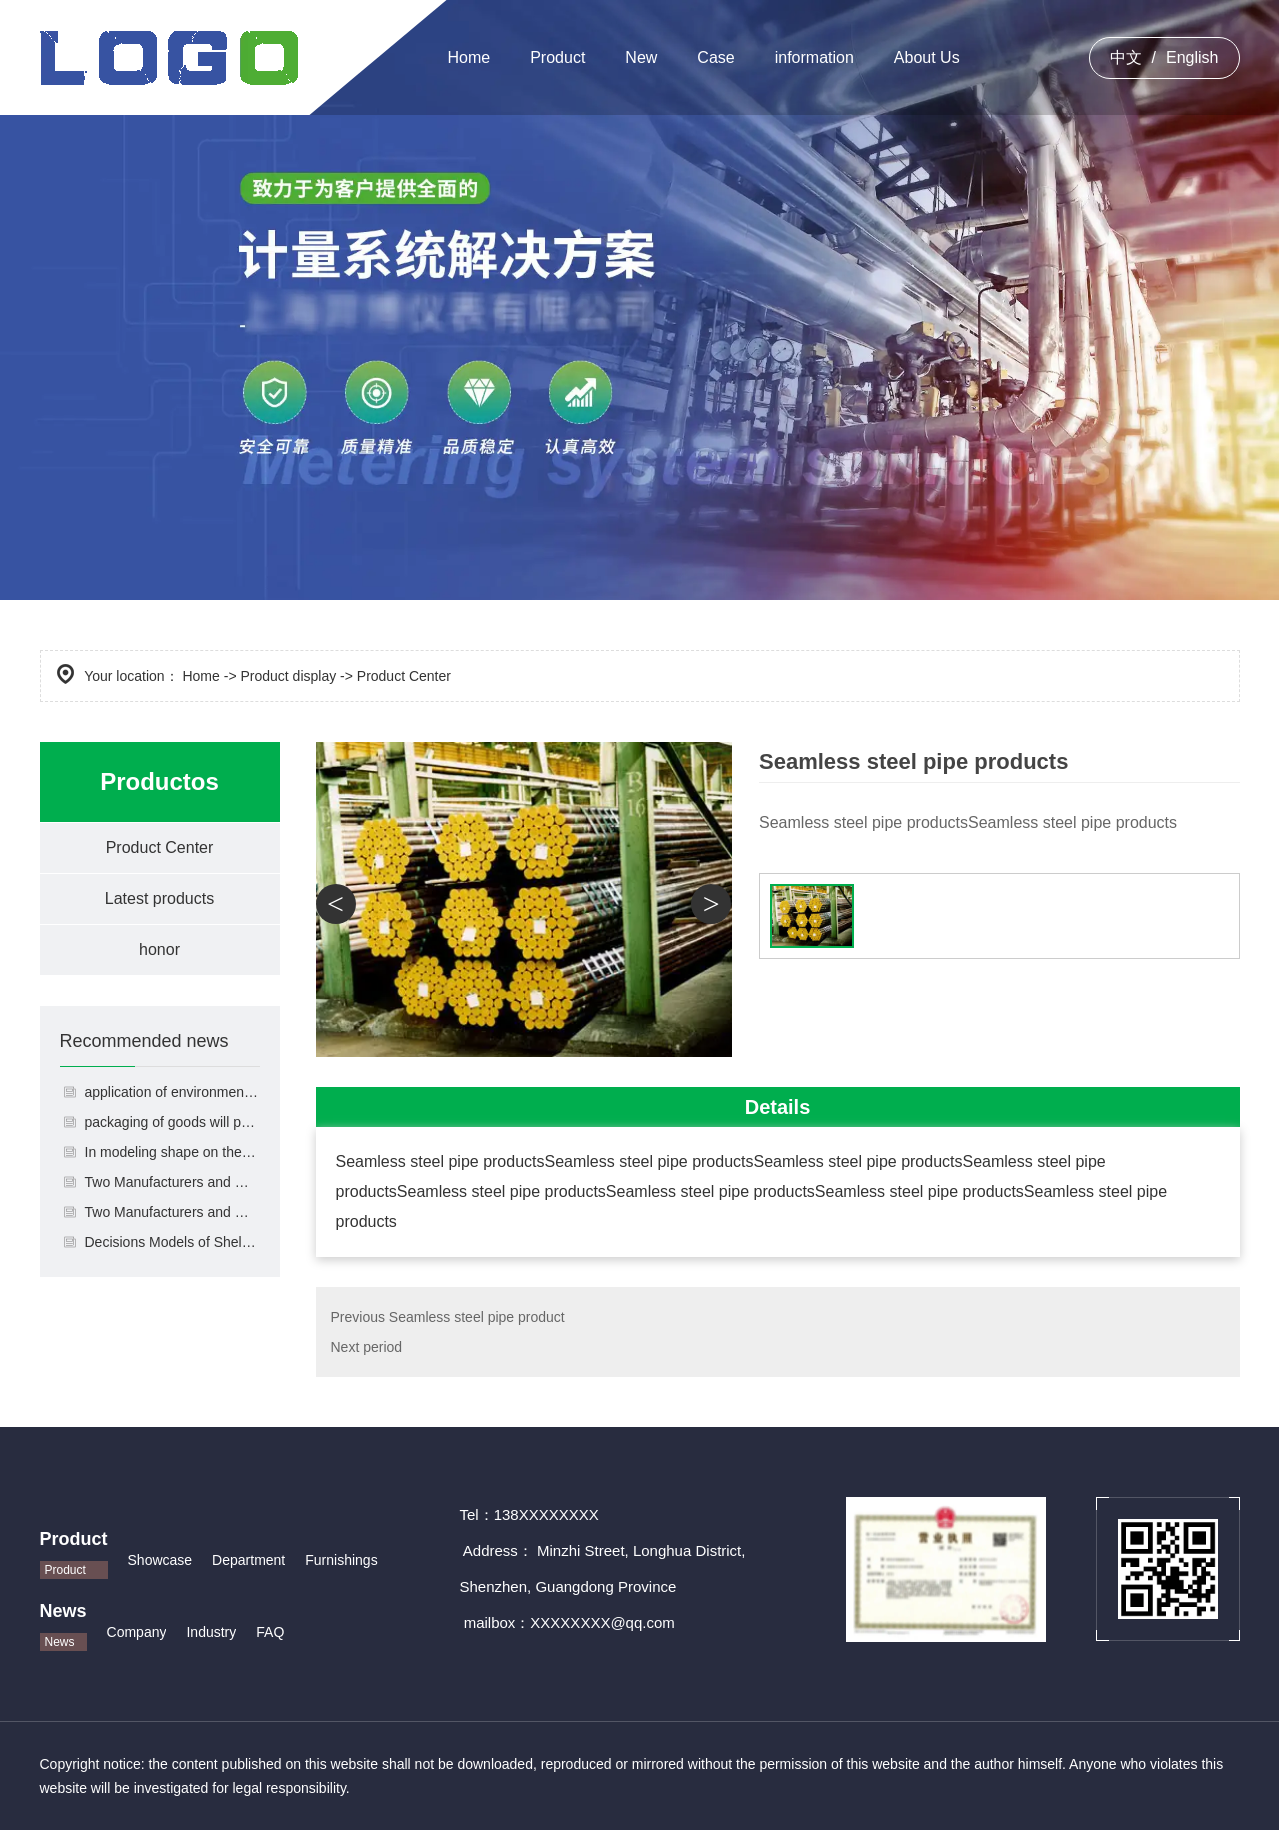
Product (557, 57)
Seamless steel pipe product (477, 1317)
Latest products (159, 898)
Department (248, 1560)
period (382, 1347)
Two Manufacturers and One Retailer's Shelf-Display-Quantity (172, 1212)
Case (715, 57)
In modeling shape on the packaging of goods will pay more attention (172, 1152)
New (641, 57)
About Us (927, 57)
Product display (288, 676)
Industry (211, 1632)
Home (469, 57)
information (814, 57)
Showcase (160, 1560)
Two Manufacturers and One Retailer (172, 1182)
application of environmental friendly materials (172, 1092)
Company (137, 1632)
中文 (1126, 57)
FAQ (270, 1632)
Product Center (160, 847)
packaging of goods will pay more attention (172, 1122)
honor (159, 949)
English (1192, 57)
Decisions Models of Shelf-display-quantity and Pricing (172, 1242)
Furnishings (341, 1560)
